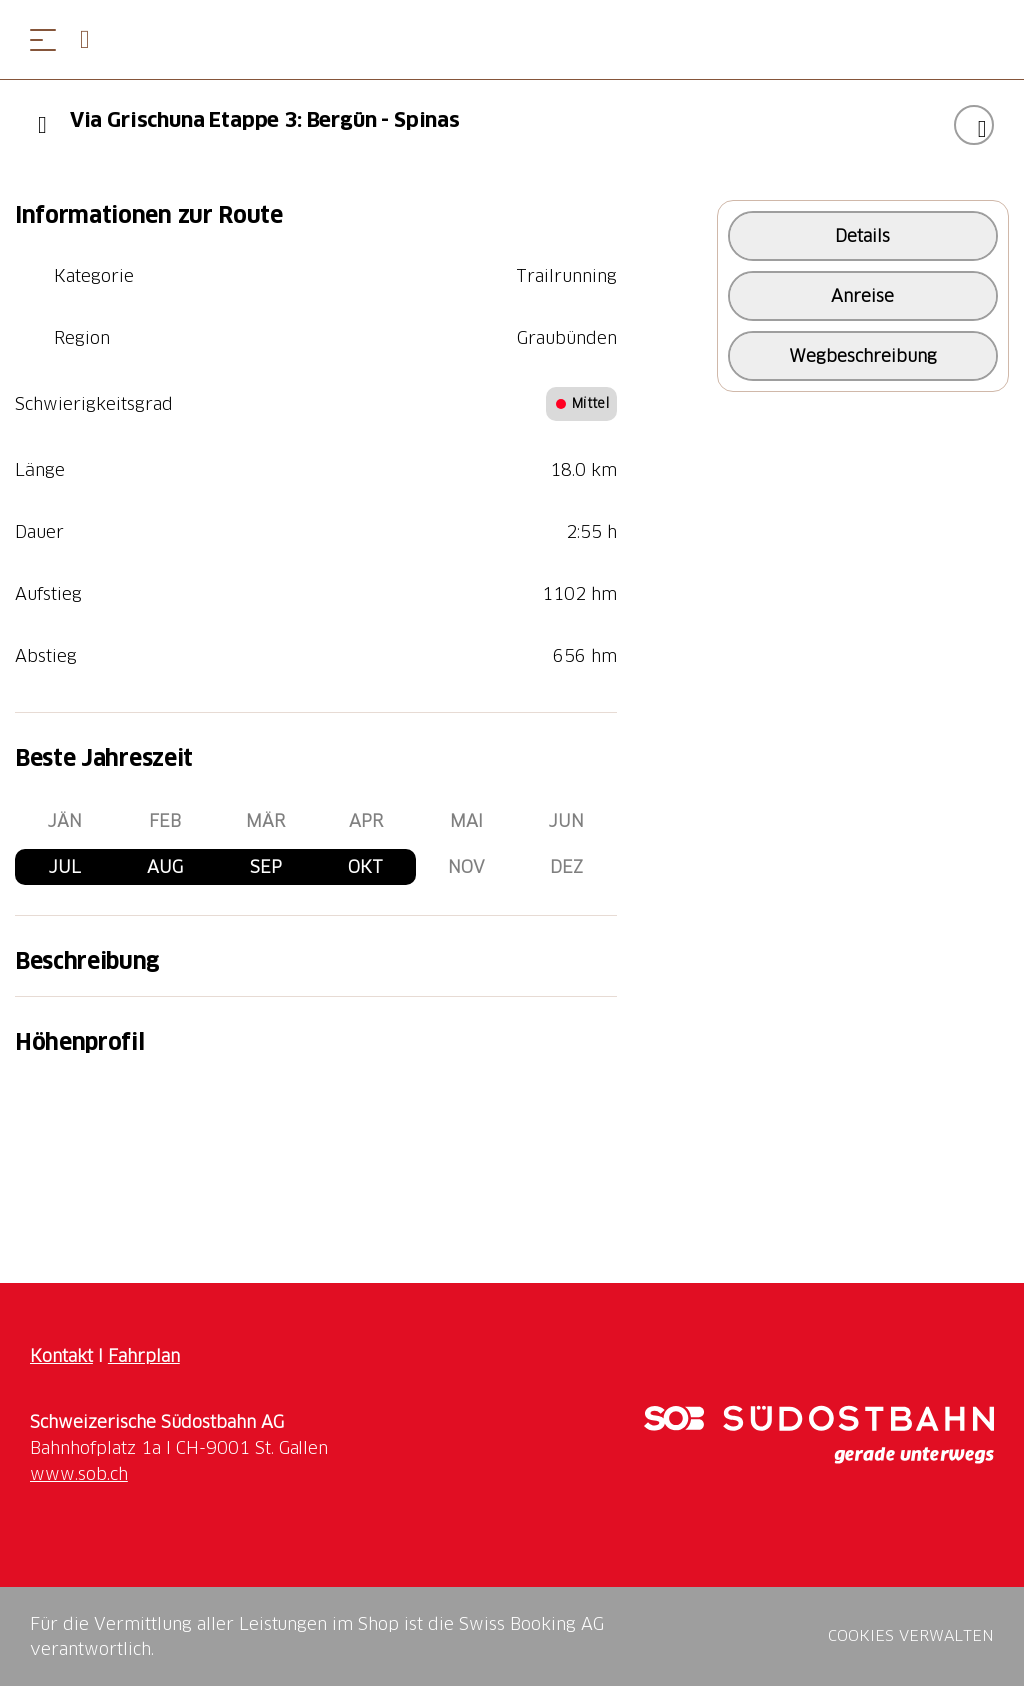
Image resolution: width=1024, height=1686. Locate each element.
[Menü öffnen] (43, 39)
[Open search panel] (93, 39)
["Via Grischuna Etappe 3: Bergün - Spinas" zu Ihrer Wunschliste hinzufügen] (974, 125)
